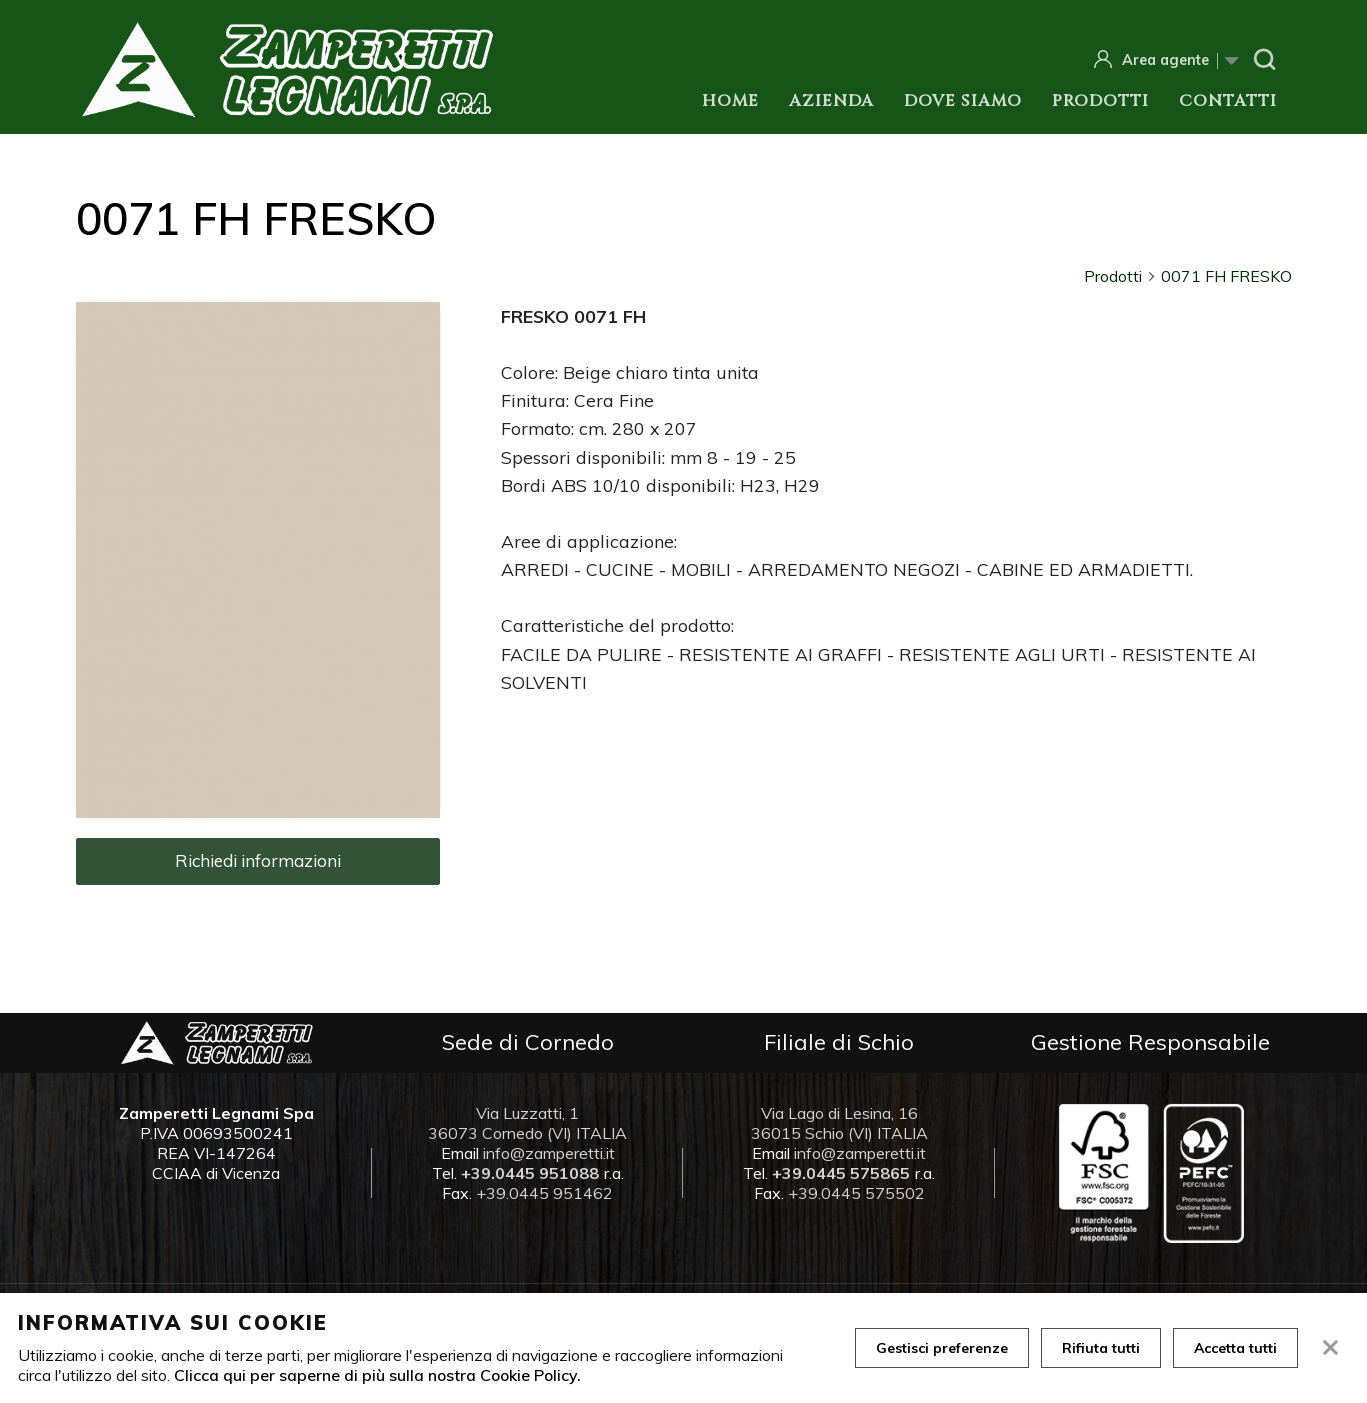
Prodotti (1100, 101)
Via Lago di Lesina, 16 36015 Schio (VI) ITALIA (839, 1123)
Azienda (831, 101)
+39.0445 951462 (544, 1193)
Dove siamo (963, 101)
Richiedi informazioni (258, 860)
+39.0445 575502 (856, 1193)
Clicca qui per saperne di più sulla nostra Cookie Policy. (377, 1375)
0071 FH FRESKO (1226, 276)
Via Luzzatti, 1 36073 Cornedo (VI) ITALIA (527, 1123)
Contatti (1228, 101)
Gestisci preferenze (942, 1348)
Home (730, 101)
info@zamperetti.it (549, 1153)
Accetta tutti (1235, 1348)
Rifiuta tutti (1101, 1348)
